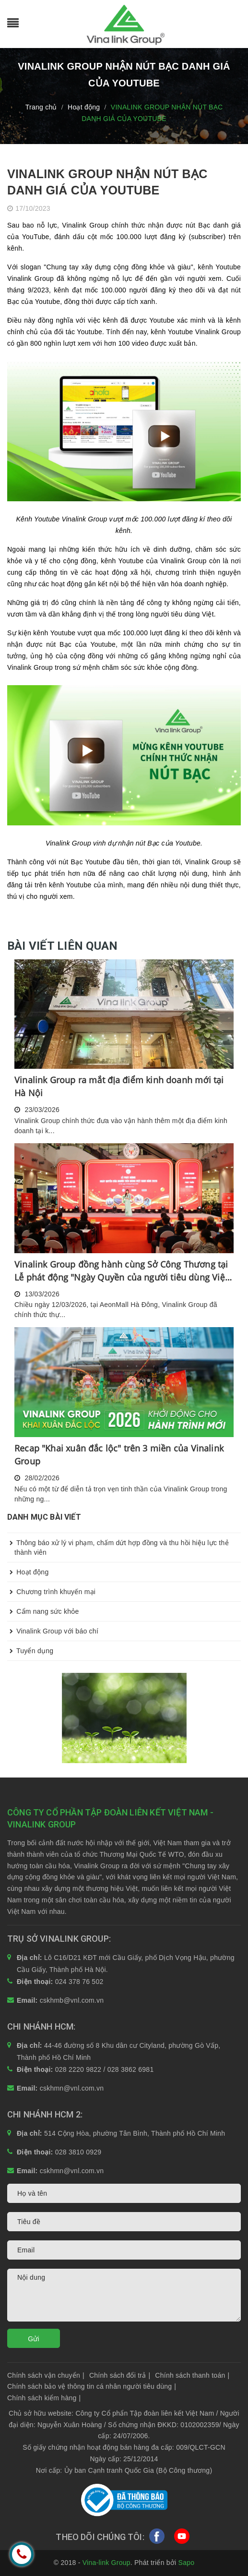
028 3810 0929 (78, 2152)
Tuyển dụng (30, 1650)
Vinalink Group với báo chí (52, 1631)
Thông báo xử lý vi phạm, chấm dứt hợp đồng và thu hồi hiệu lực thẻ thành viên (118, 1544)
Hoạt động (27, 1572)
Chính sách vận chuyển (45, 2375)
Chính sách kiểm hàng (44, 2398)
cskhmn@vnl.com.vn (72, 2088)
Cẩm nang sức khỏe (43, 1611)
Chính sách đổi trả (119, 2375)
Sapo (186, 2562)
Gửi (33, 2339)
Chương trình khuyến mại (51, 1591)
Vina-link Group (106, 2562)
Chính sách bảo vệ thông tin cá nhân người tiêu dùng (91, 2386)
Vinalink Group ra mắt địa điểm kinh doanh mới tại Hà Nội (119, 1086)
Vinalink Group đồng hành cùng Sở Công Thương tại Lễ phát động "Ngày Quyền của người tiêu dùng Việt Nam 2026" (121, 1271)
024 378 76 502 (79, 1981)
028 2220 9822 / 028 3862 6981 (104, 2069)
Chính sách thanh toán (192, 2375)
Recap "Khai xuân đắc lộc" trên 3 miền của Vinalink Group (119, 1454)
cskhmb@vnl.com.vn (72, 2000)
